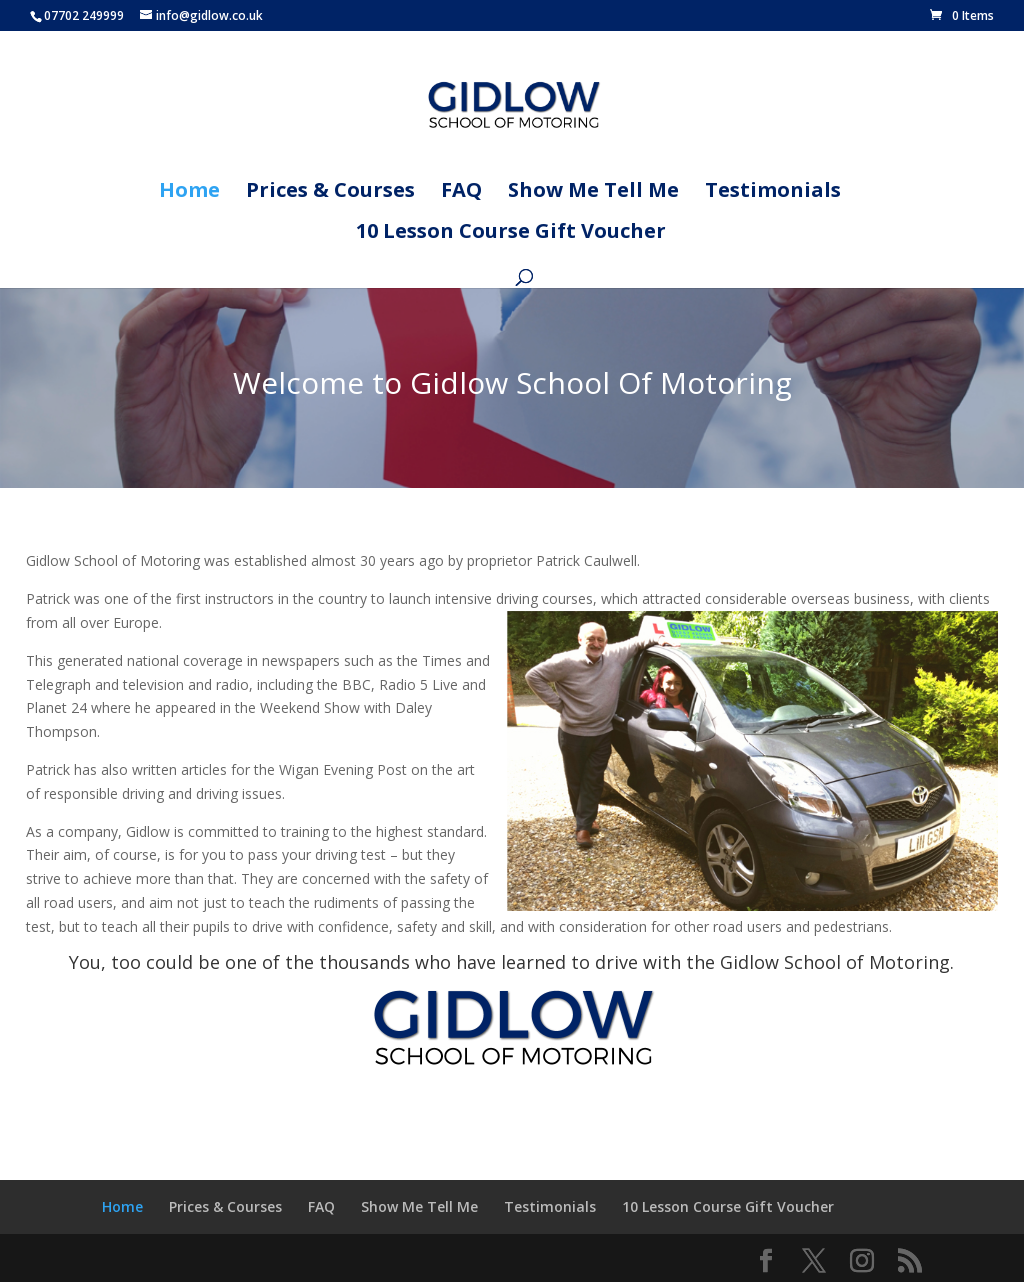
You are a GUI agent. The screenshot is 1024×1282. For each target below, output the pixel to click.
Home (189, 193)
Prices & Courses (330, 193)
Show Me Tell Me (593, 193)
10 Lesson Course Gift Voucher (511, 234)
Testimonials (773, 193)
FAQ (461, 193)
